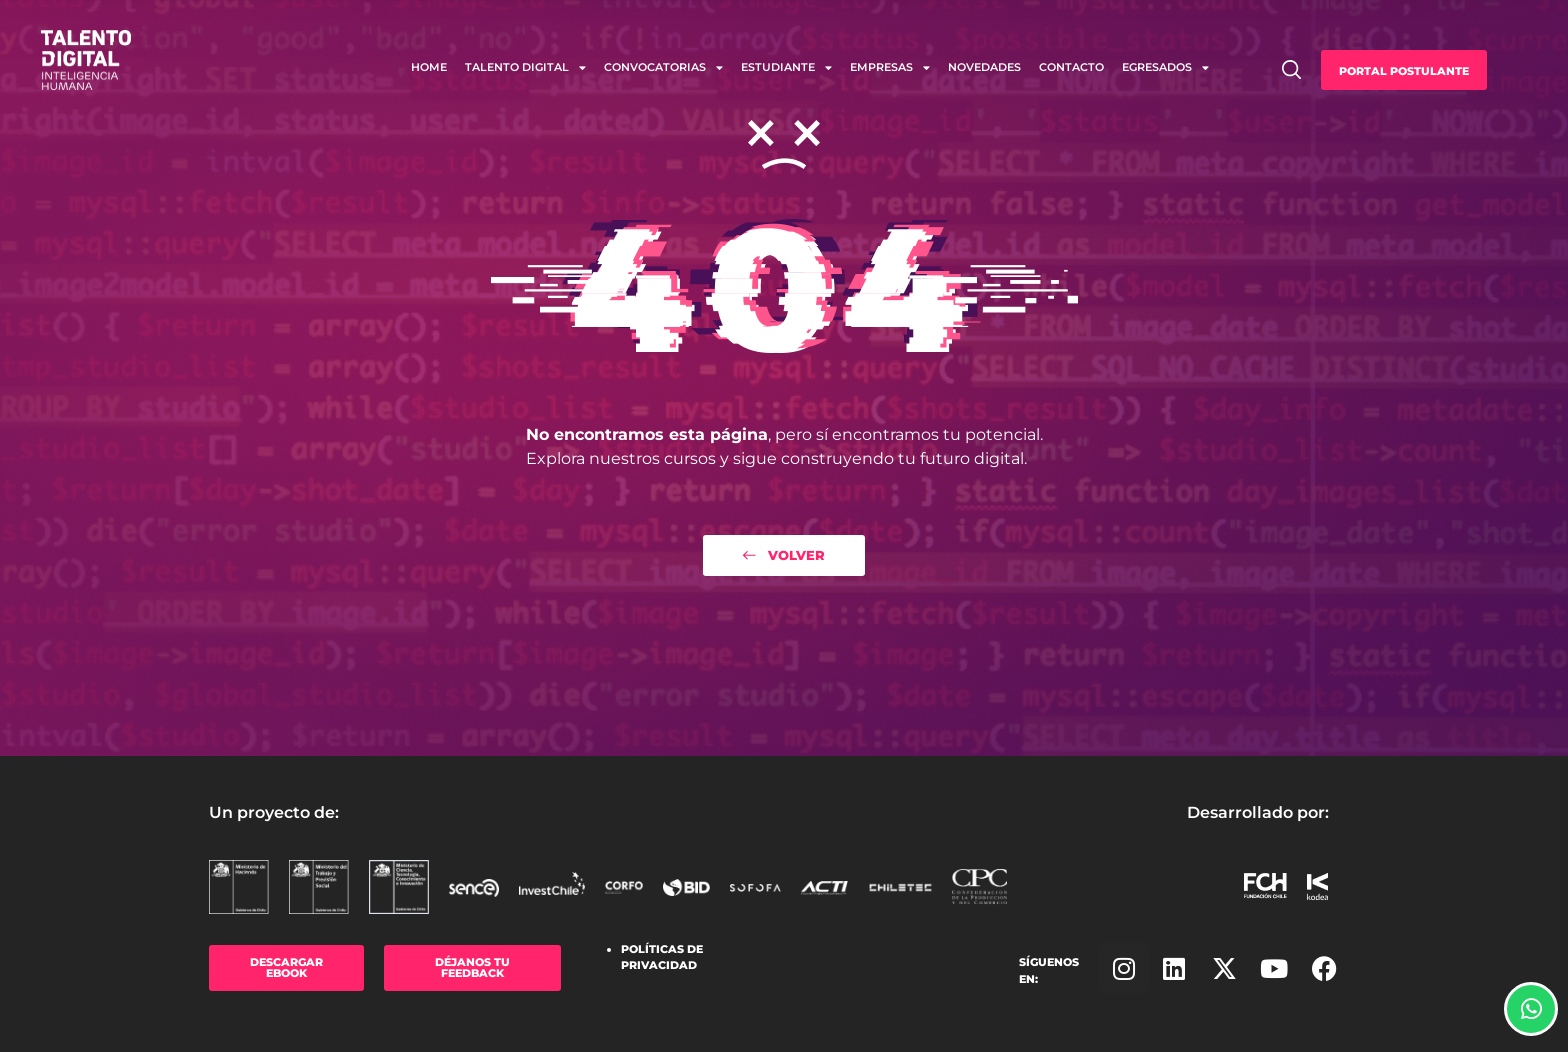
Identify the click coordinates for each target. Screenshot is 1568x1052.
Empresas (890, 67)
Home (429, 67)
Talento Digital (525, 67)
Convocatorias (663, 67)
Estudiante (786, 67)
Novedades (984, 67)
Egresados (1165, 67)
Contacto (1071, 67)
